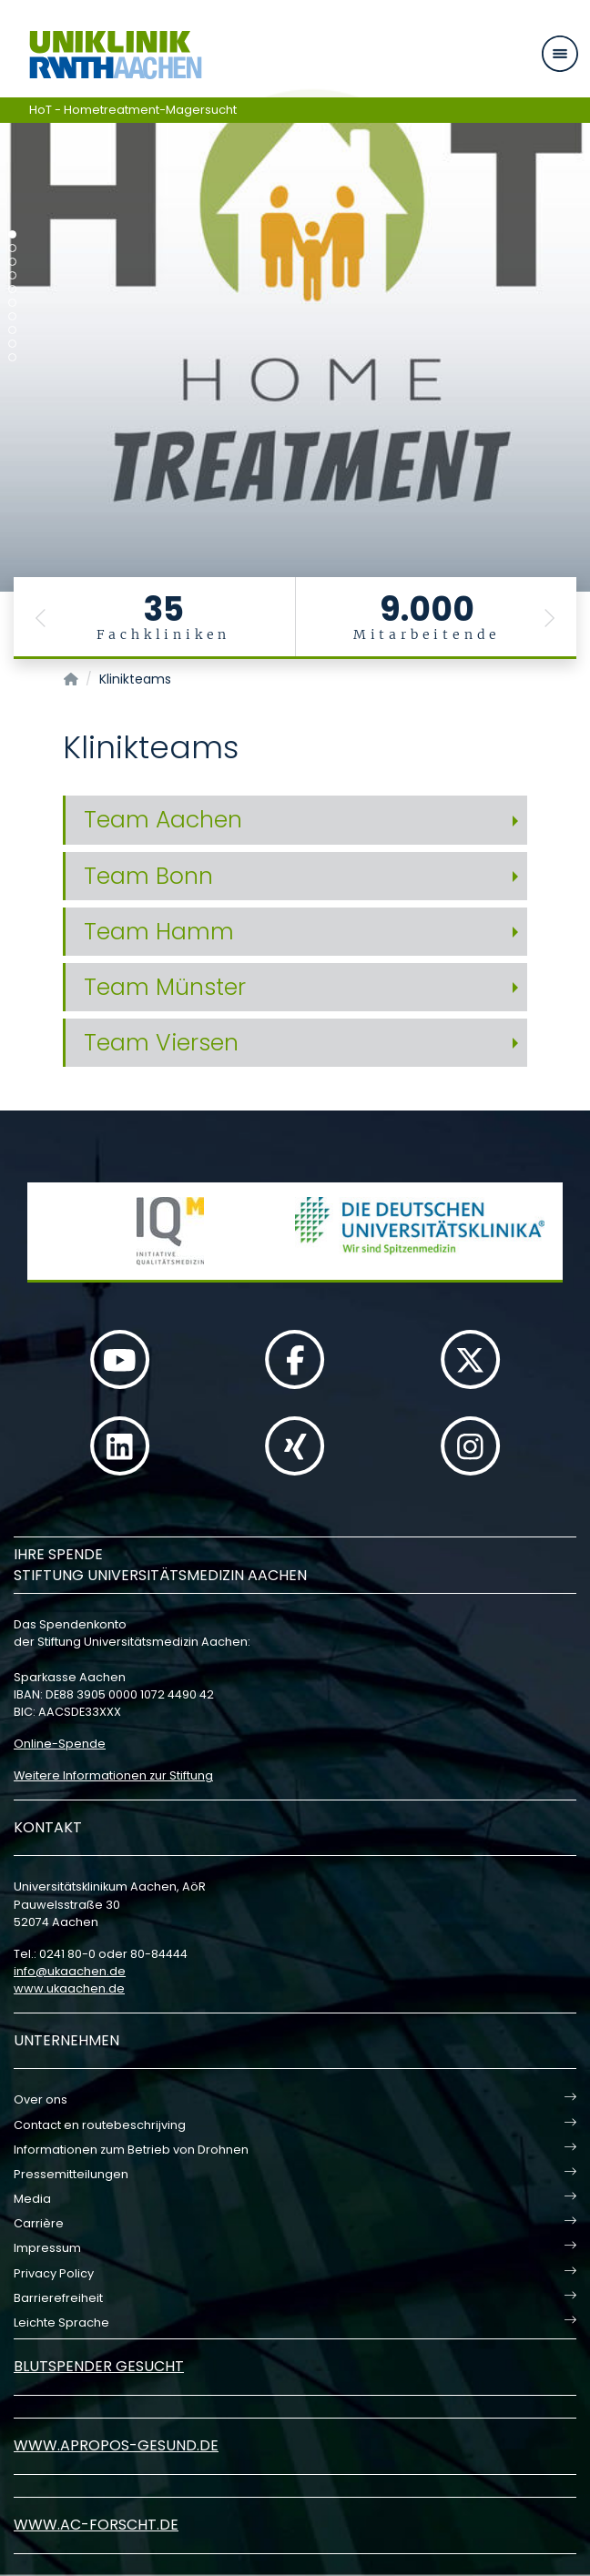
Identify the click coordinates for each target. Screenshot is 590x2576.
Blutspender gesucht (99, 2366)
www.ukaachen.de (69, 1988)
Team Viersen (161, 1043)
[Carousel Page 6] (12, 303)
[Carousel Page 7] (12, 316)
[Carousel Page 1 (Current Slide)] (12, 234)
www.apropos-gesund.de (116, 2445)
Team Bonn (148, 876)
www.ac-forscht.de (96, 2524)
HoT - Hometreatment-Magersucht (133, 109)
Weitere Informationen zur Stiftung (113, 1775)
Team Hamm (159, 932)
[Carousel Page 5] (12, 289)
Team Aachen (163, 820)
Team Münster (165, 987)
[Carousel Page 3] (12, 262)
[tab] (295, 820)
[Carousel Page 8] (12, 330)
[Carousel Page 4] (12, 275)
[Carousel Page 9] (12, 344)
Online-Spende (60, 1743)
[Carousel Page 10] (12, 357)
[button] (41, 618)
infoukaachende (70, 1971)
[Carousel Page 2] (12, 248)
